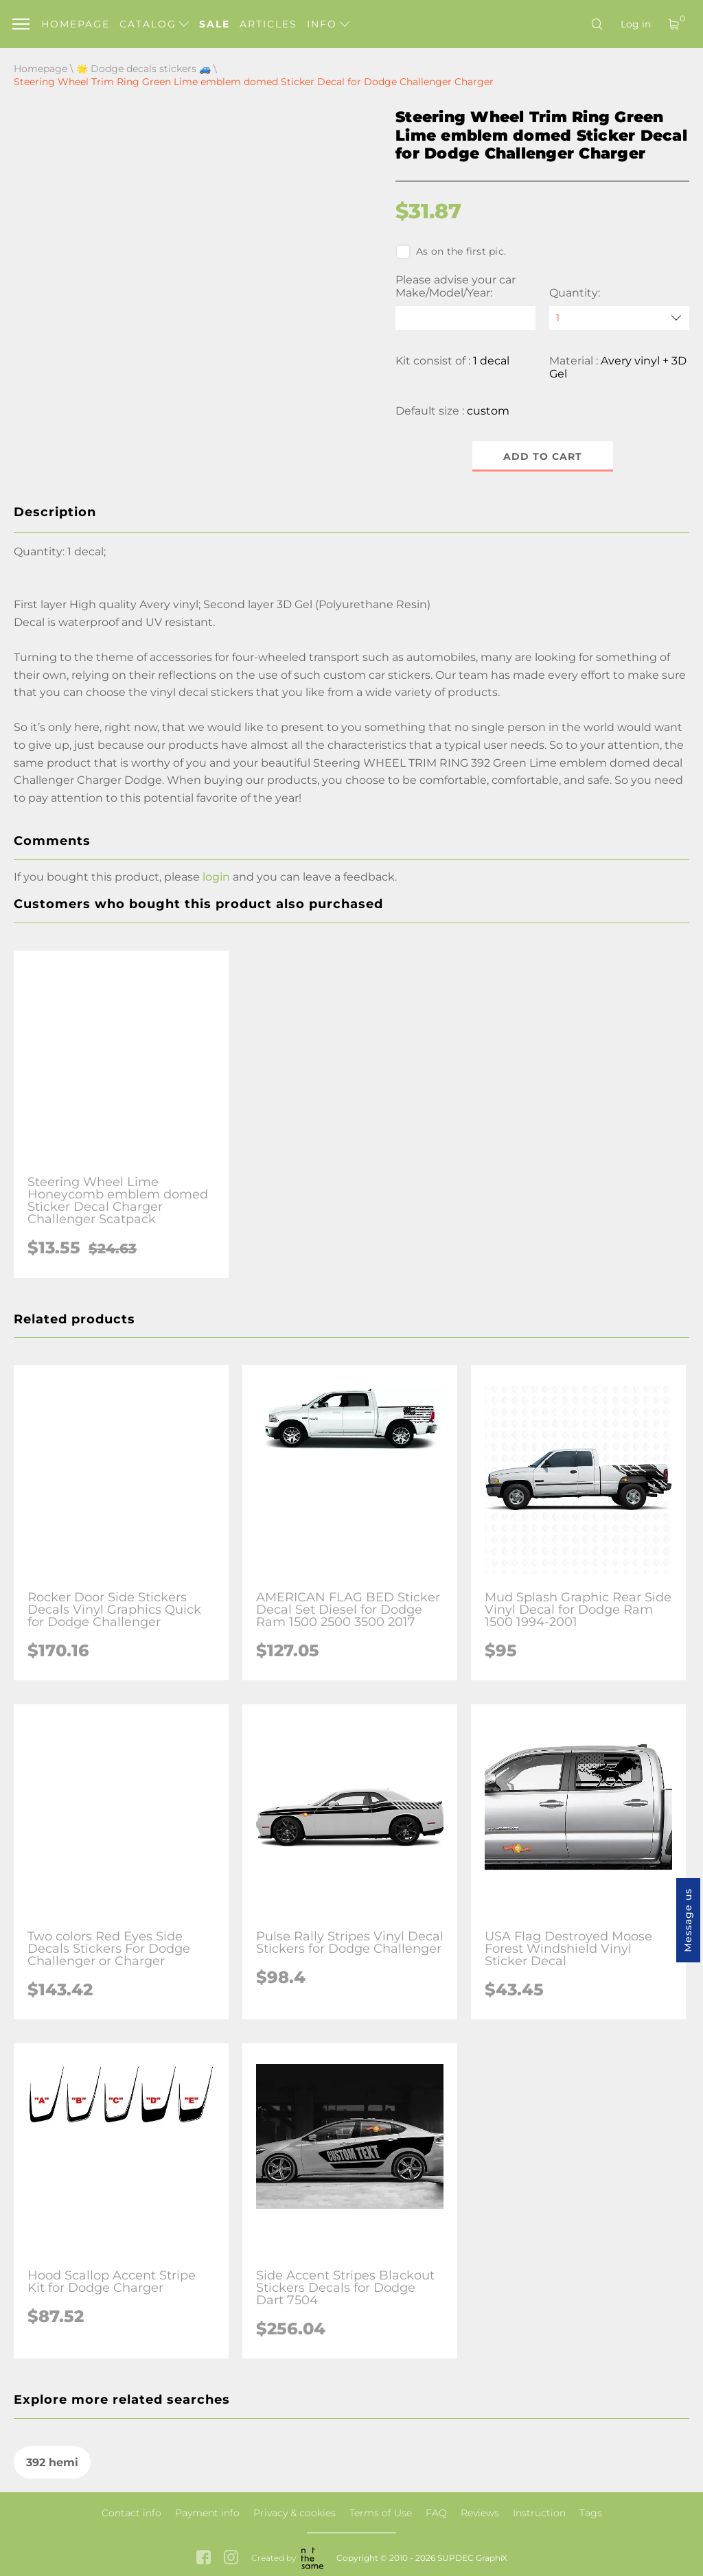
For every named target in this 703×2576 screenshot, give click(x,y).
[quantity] (619, 318)
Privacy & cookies (294, 2513)
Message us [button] (688, 1920)
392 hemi (52, 2462)
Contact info (131, 2513)
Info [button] (328, 24)
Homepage (75, 24)
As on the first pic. (450, 251)
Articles (268, 24)
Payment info (207, 2513)
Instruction (539, 2513)
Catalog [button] (154, 24)
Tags (590, 2513)
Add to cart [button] (542, 456)
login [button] (216, 876)
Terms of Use (380, 2513)
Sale (214, 24)
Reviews (480, 2513)
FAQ (436, 2513)
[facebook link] (203, 2558)
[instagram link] (231, 2558)
